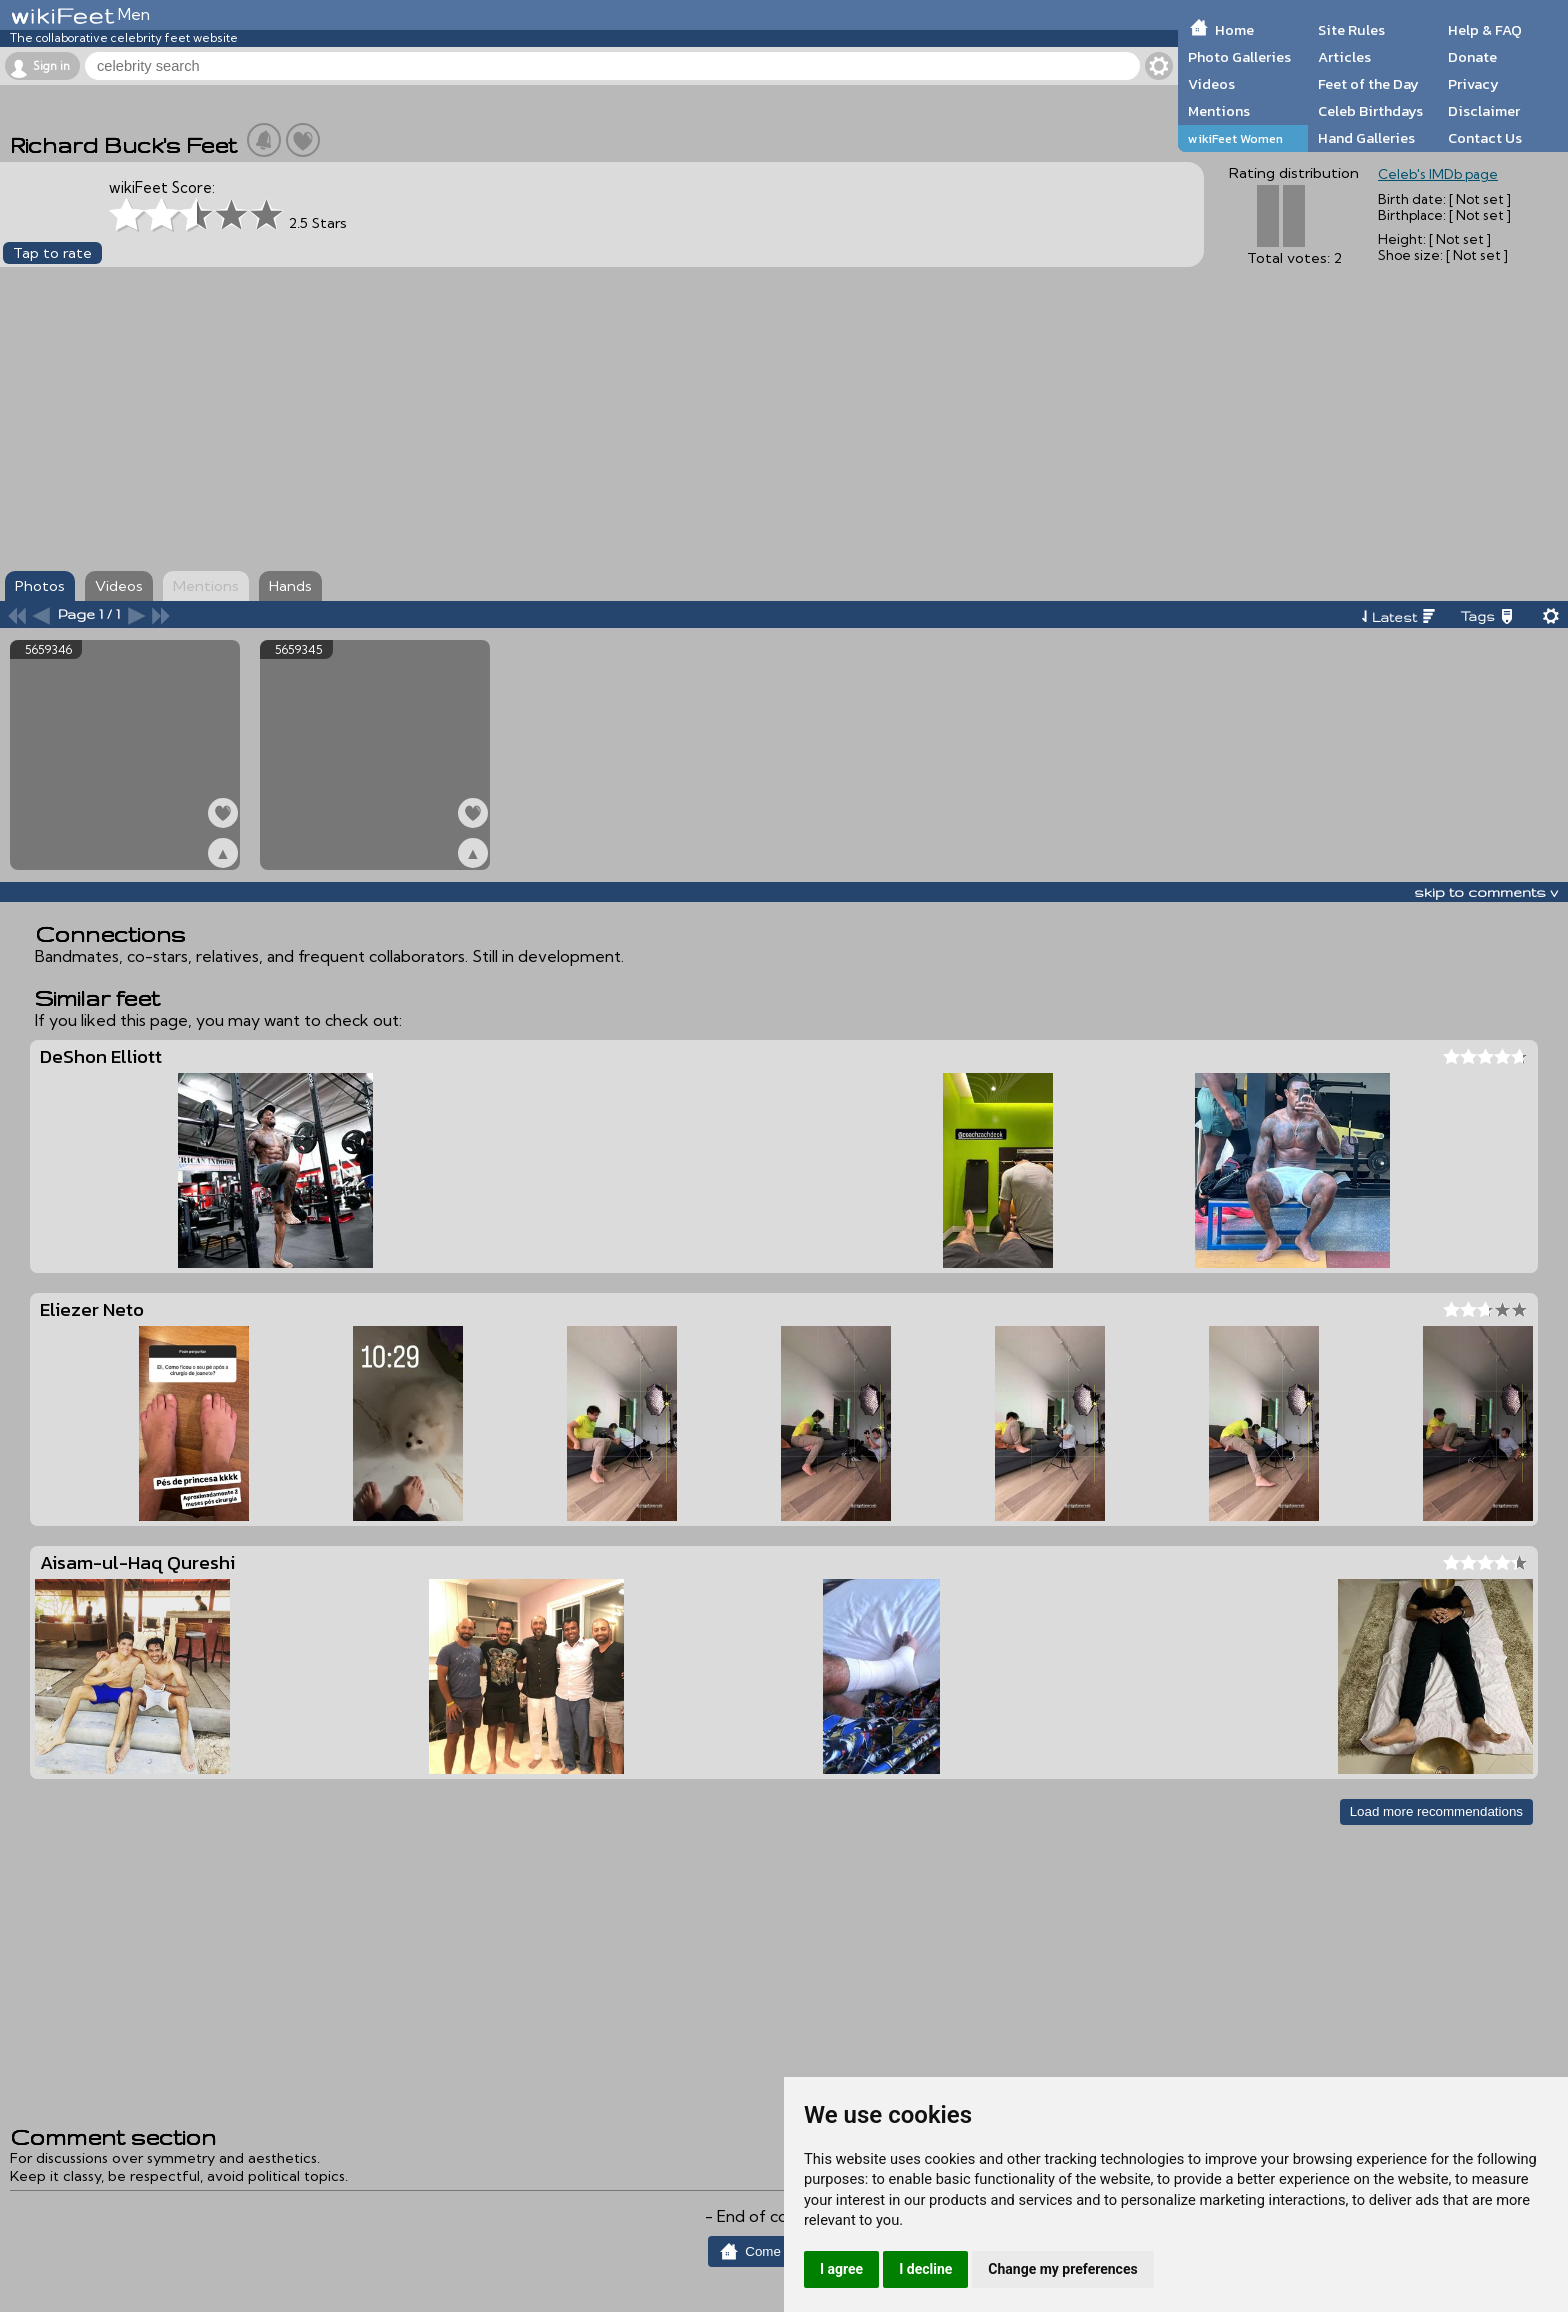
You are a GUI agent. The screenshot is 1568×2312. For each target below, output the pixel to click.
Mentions (1219, 111)
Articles (1344, 57)
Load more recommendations (1436, 1811)
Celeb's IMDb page (1438, 174)
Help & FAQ (1485, 30)
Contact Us (1485, 138)
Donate (1472, 57)
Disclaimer (1484, 111)
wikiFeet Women (1235, 138)
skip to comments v (1486, 892)
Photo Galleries (1239, 57)
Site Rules (1351, 30)
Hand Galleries (1366, 138)
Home (1234, 30)
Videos (1211, 84)
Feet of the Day (1368, 84)
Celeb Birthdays (1370, 111)
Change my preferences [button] (1062, 2269)
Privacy (1473, 84)
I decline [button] (925, 2269)
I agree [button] (841, 2269)
